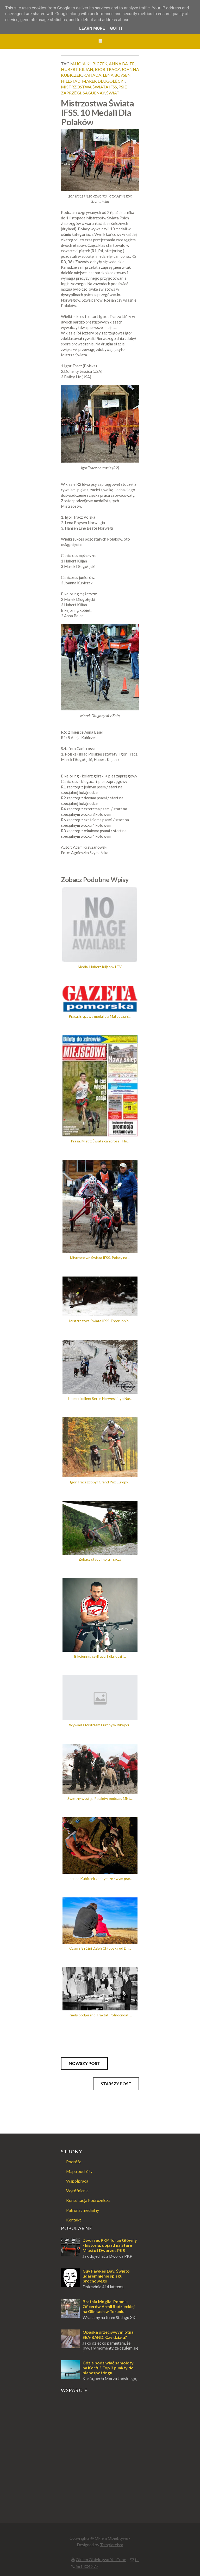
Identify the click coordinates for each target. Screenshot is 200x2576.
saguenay (94, 92)
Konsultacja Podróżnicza (88, 2200)
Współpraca (77, 2180)
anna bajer (122, 63)
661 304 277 (87, 2566)
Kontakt (73, 2219)
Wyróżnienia (77, 2190)
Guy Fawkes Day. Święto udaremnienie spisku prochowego (106, 2275)
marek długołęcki (103, 81)
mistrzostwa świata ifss (89, 86)
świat (113, 92)
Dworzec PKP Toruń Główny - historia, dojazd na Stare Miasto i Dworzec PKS (110, 2245)
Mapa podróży (79, 2171)
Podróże (73, 2161)
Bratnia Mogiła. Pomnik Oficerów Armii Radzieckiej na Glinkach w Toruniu (109, 2306)
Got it (116, 28)
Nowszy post (84, 2063)
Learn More (92, 28)
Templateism (111, 2544)
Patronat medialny (82, 2210)
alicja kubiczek (89, 63)
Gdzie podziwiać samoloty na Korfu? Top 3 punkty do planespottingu (108, 2367)
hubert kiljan (77, 69)
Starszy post (116, 2083)
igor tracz (107, 69)
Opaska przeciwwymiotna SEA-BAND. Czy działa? (108, 2334)
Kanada (92, 75)
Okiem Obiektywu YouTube (101, 2559)
